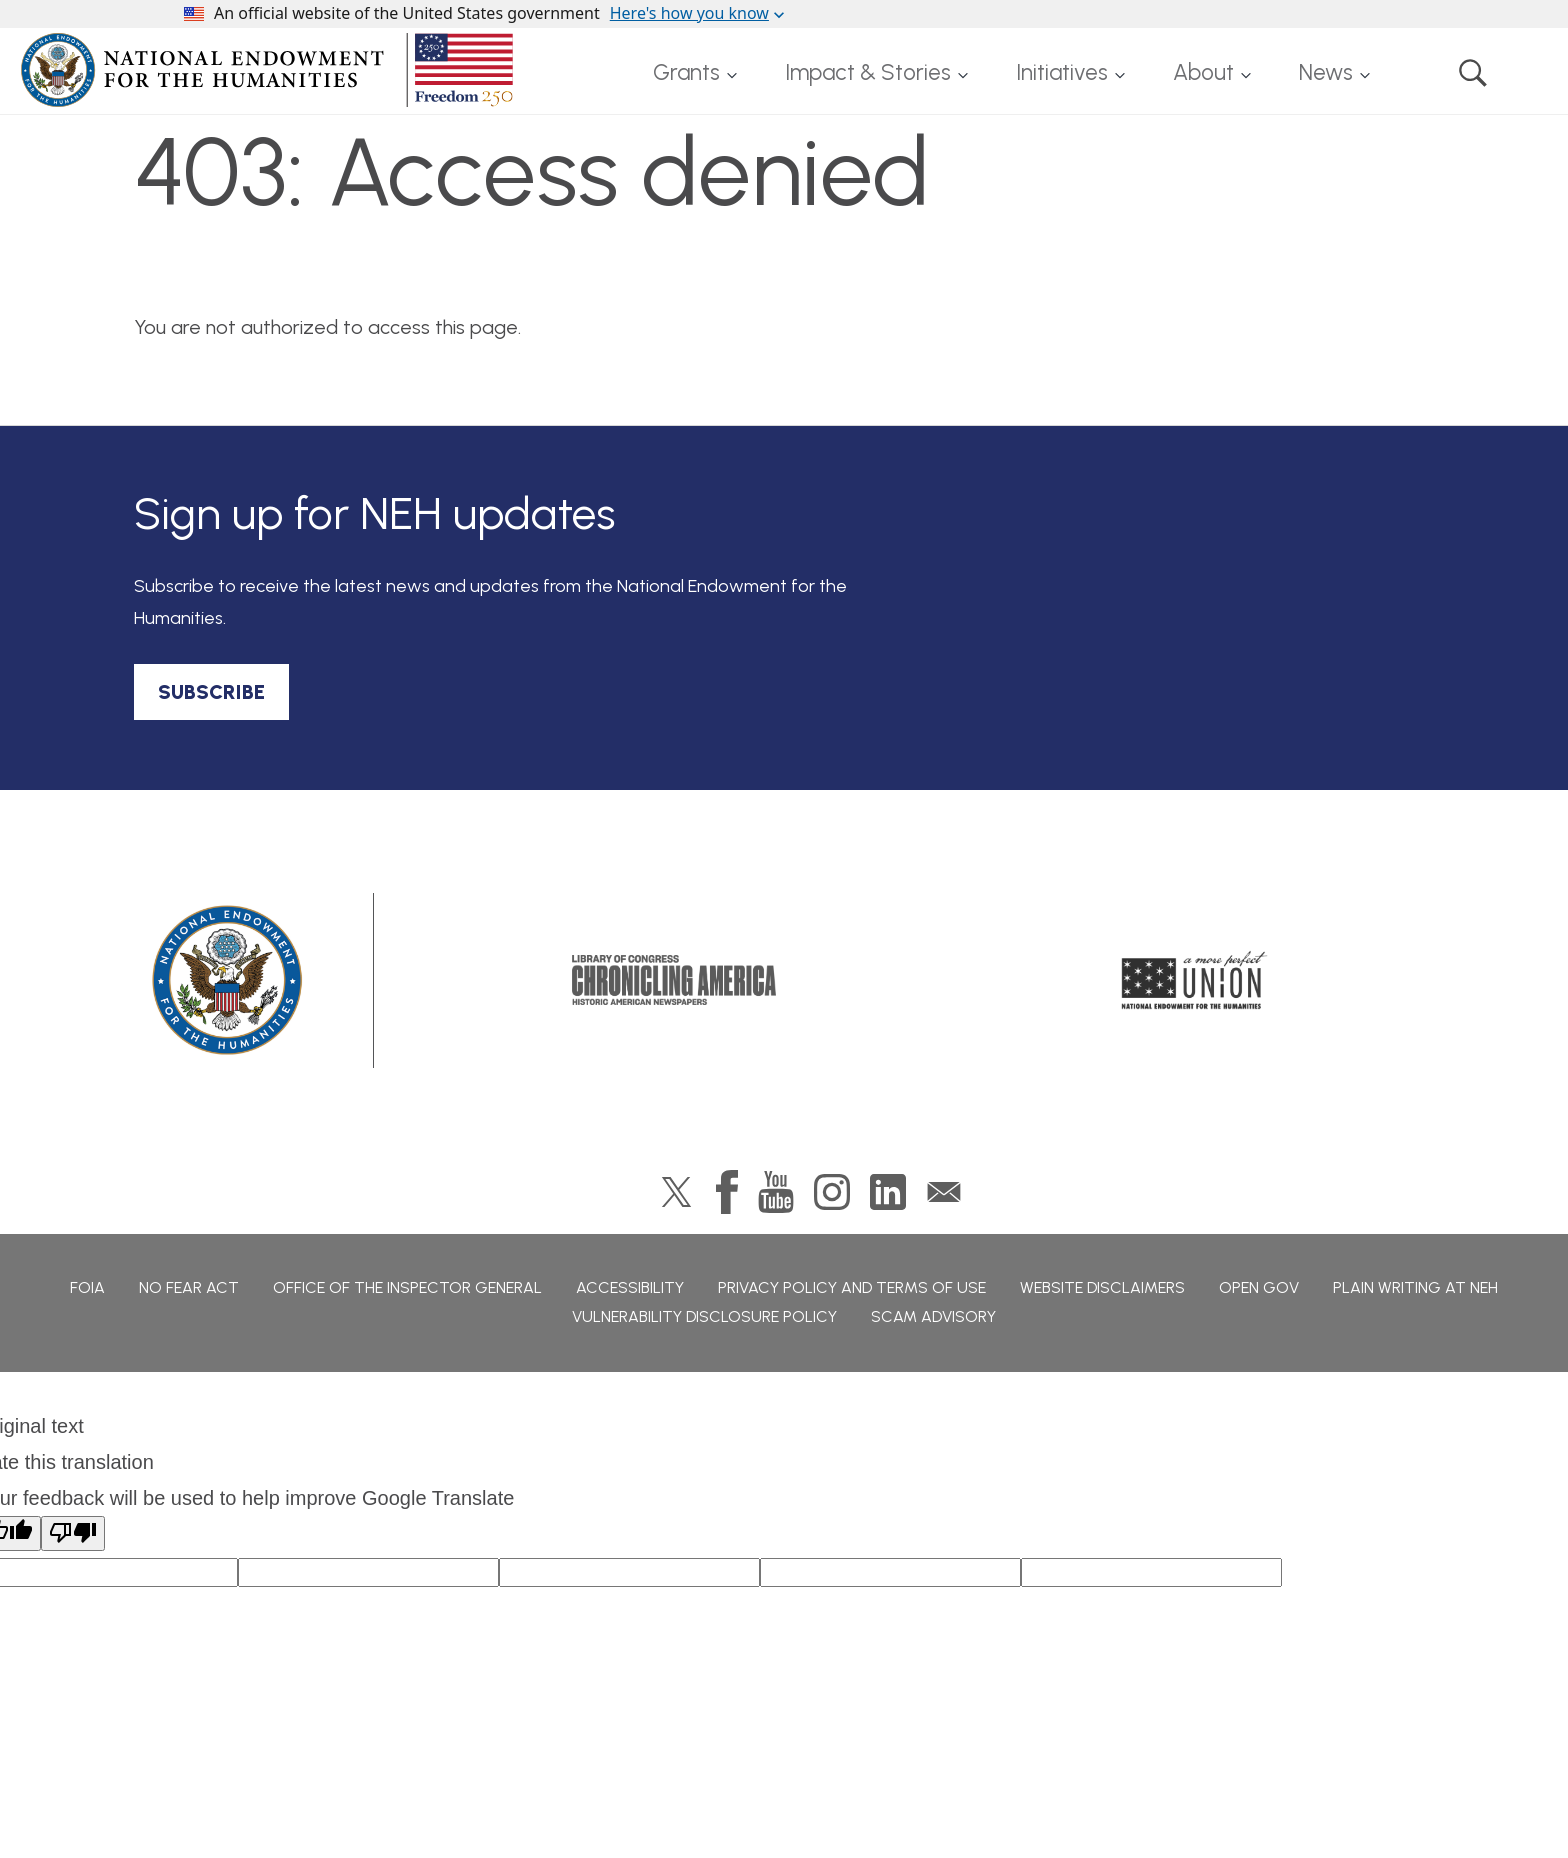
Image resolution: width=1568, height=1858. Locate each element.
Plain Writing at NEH (1415, 1287)
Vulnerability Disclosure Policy (704, 1316)
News (1326, 72)
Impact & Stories (868, 72)
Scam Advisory (933, 1316)
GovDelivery (944, 1192)
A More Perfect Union (1194, 980)
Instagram (832, 1192)
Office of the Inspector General (407, 1287)
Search (1473, 73)
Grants (686, 72)
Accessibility (630, 1287)
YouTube (776, 1192)
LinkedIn (888, 1192)
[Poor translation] (73, 1533)
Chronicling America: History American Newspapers (674, 980)
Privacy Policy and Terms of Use (852, 1287)
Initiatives (1062, 72)
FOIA (87, 1287)
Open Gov (1259, 1287)
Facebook (727, 1192)
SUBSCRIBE (211, 692)
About (1203, 72)
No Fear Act (189, 1287)
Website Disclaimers (1102, 1287)
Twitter (676, 1192)
